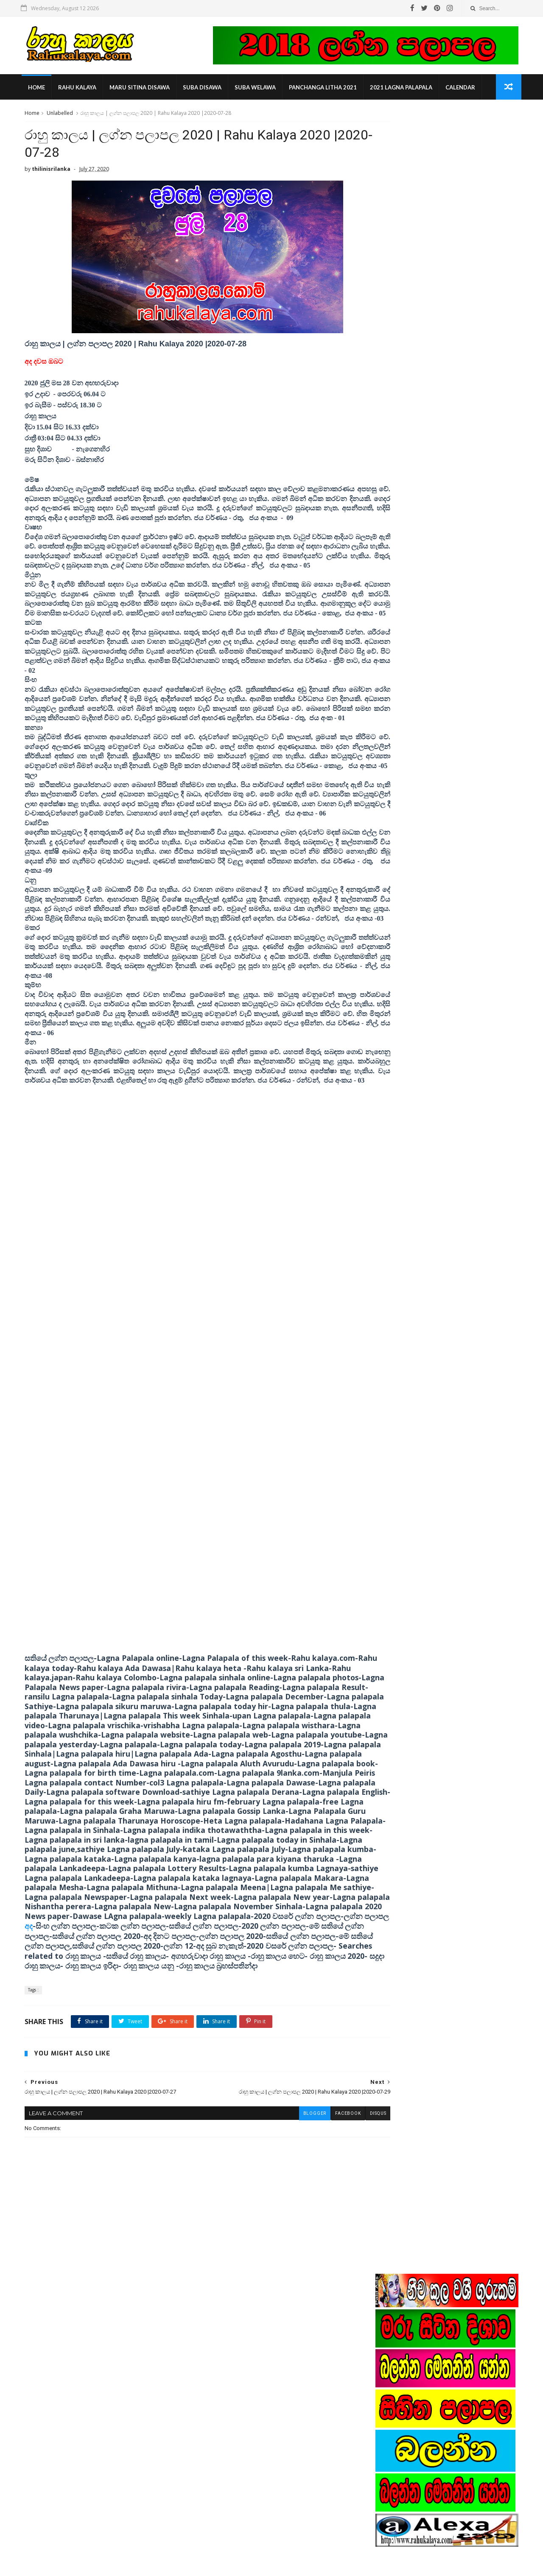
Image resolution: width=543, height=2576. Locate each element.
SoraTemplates (69, 2564)
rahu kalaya (79, 89)
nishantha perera (404, 963)
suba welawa (256, 89)
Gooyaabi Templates (154, 2564)
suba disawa (204, 89)
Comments (496, 836)
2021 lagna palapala (403, 89)
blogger (278, 2234)
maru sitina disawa (141, 89)
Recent (399, 836)
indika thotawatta (404, 938)
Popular (447, 836)
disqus (341, 2234)
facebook (311, 2234)
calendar (462, 89)
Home (38, 89)
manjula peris (399, 951)
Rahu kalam (397, 913)
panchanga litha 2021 (324, 89)
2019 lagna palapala (408, 900)
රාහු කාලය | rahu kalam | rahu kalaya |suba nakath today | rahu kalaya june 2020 (290, 2525)
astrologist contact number (416, 926)
